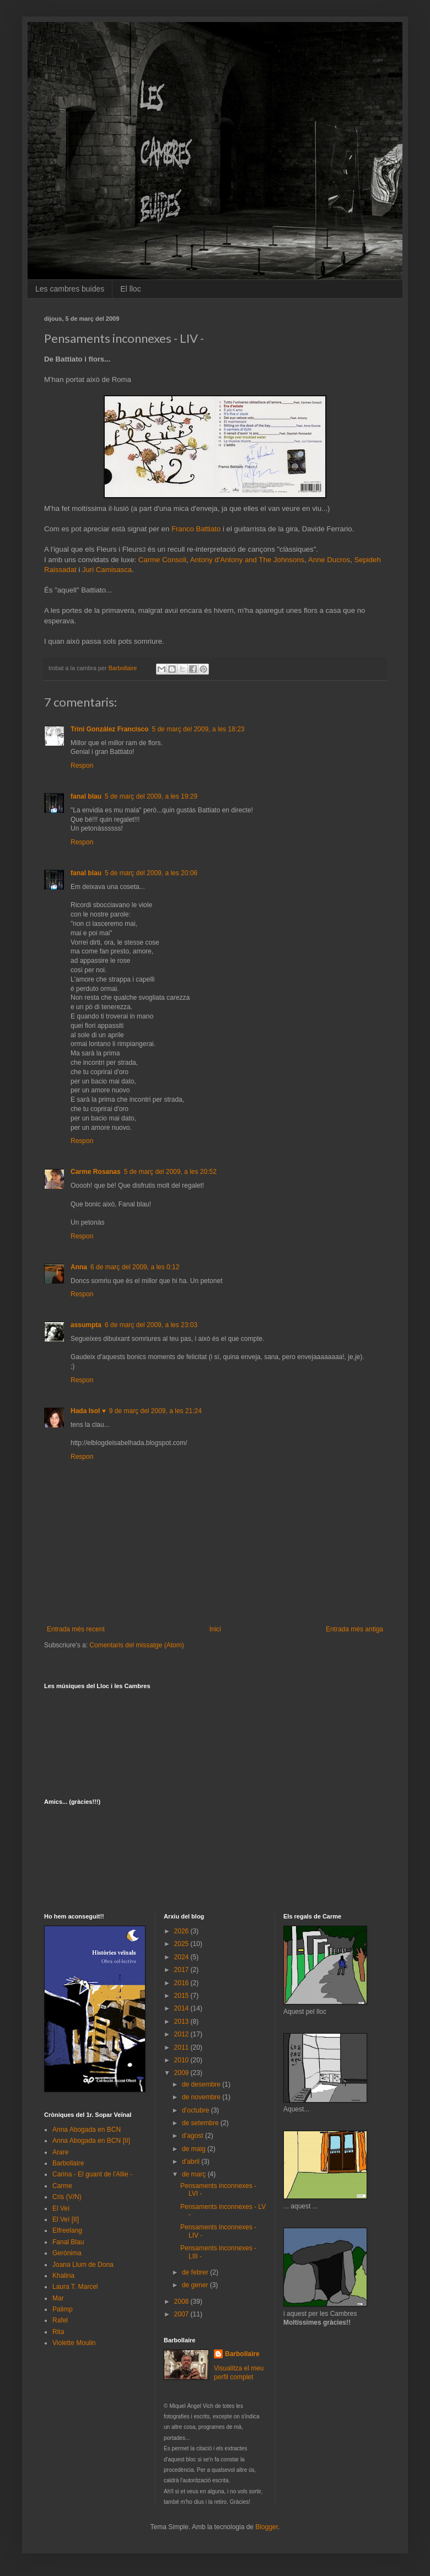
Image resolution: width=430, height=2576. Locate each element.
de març (195, 2174)
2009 (182, 2073)
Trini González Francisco (109, 729)
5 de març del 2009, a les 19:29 (151, 796)
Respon (82, 765)
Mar (58, 2298)
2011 (182, 2047)
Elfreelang (67, 2230)
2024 (182, 1957)
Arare (60, 2152)
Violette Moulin (74, 2343)
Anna (79, 1267)
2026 (182, 1931)
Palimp (62, 2309)
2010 (182, 2060)
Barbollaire (68, 2163)
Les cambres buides (69, 288)
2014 (182, 2008)
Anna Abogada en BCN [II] (91, 2140)
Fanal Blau (68, 2242)
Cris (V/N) (67, 2197)
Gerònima (67, 2253)
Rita (58, 2332)
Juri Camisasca (107, 569)
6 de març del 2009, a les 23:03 (151, 1325)
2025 (182, 1944)
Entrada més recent (76, 1629)
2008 (182, 2301)
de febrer (196, 2272)
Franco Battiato (196, 529)
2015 (182, 1996)
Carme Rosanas (96, 1172)
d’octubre (196, 2110)
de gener (196, 2285)
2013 (182, 2021)
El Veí (60, 2208)
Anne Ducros (329, 560)
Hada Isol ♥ (88, 1411)
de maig (194, 2149)
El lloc (130, 288)
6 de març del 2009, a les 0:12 (134, 1267)
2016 (182, 1983)
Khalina (63, 2275)
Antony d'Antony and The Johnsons (247, 560)
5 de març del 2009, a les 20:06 (151, 873)
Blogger (266, 2527)
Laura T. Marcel (75, 2287)
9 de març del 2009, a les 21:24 (155, 1411)
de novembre (202, 2097)
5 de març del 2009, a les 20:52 (170, 1172)
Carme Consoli (162, 560)
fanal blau (86, 796)
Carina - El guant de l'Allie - (92, 2174)
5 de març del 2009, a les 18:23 (198, 729)
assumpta (86, 1325)
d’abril (191, 2161)
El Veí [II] (65, 2219)
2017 (182, 1970)
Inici (215, 1629)
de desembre (202, 2084)
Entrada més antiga (354, 1629)
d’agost (193, 2136)
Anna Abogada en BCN (86, 2129)
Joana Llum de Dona (83, 2264)
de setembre (201, 2123)
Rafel (60, 2320)
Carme (62, 2186)
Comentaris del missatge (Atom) (136, 1645)
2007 (182, 2314)
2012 (182, 2034)
